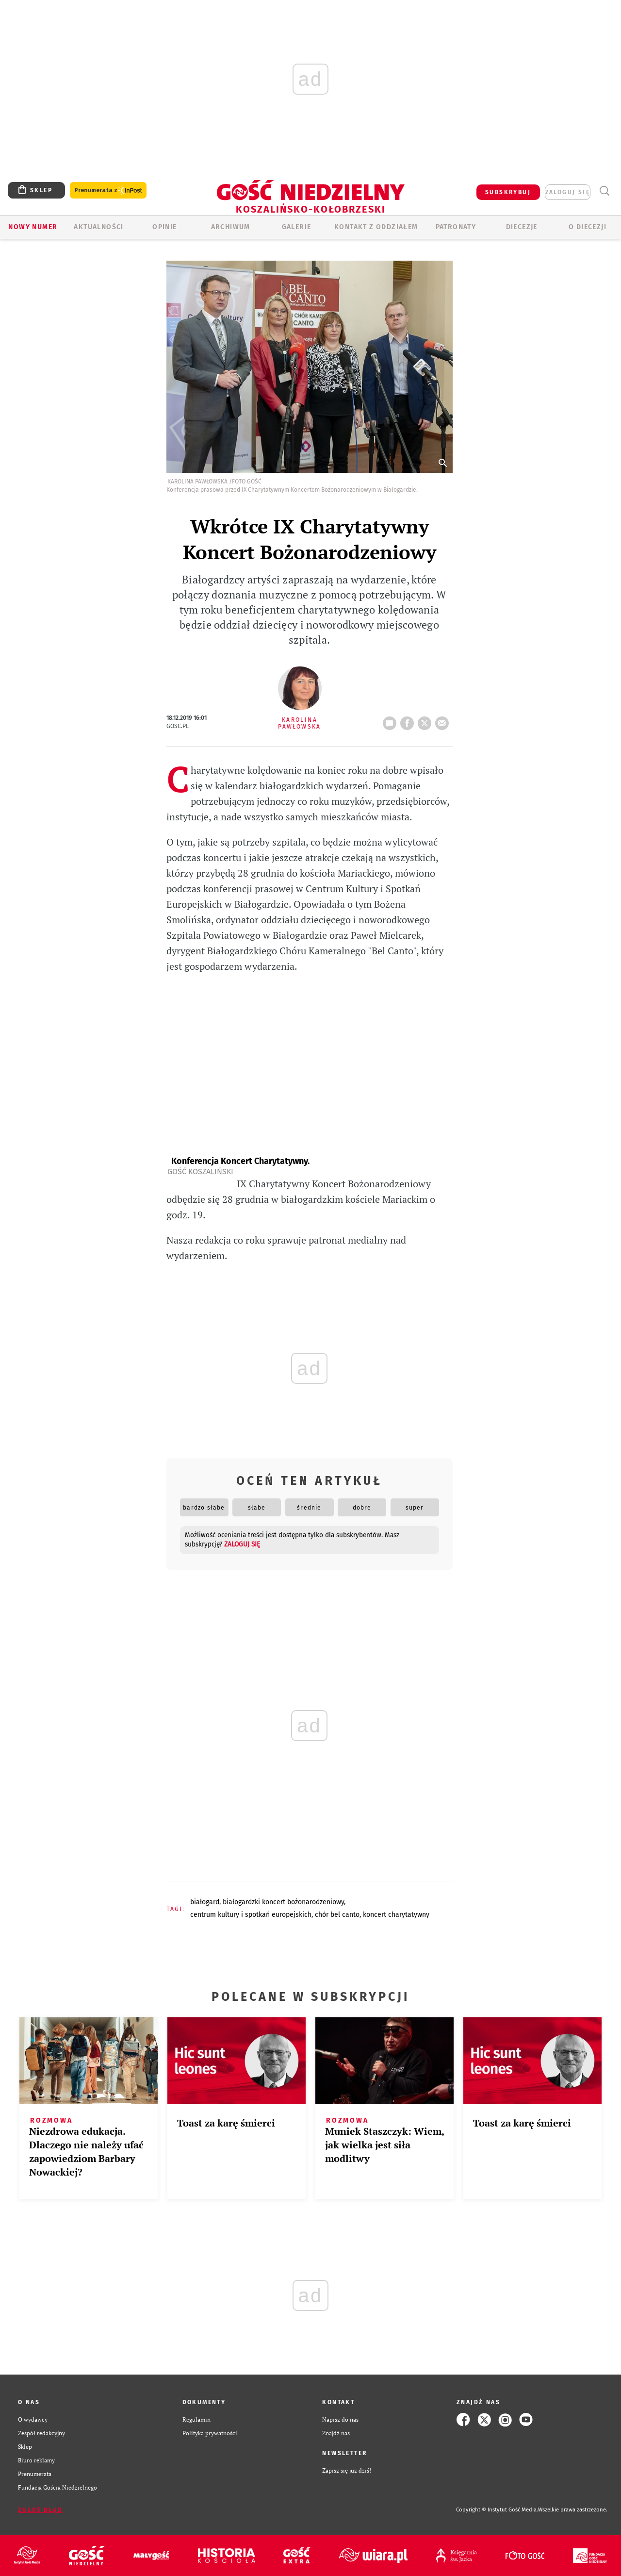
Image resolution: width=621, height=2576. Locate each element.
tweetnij (426, 720)
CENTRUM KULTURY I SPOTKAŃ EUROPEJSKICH (250, 1915)
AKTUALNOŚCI (98, 227)
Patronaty (456, 227)
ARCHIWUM (230, 227)
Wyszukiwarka (604, 191)
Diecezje (522, 227)
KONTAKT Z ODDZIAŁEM (376, 227)
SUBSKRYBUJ (508, 192)
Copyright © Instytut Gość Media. (497, 2510)
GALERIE (296, 227)
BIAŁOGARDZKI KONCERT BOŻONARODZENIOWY (283, 1902)
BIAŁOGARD (204, 1902)
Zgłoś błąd (40, 2510)
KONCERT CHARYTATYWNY (396, 1915)
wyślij (444, 720)
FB (409, 720)
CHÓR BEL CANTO (337, 1915)
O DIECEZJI (587, 227)
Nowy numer (32, 227)
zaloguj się (567, 192)
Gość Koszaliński (200, 1171)
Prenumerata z (108, 190)
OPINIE (164, 227)
